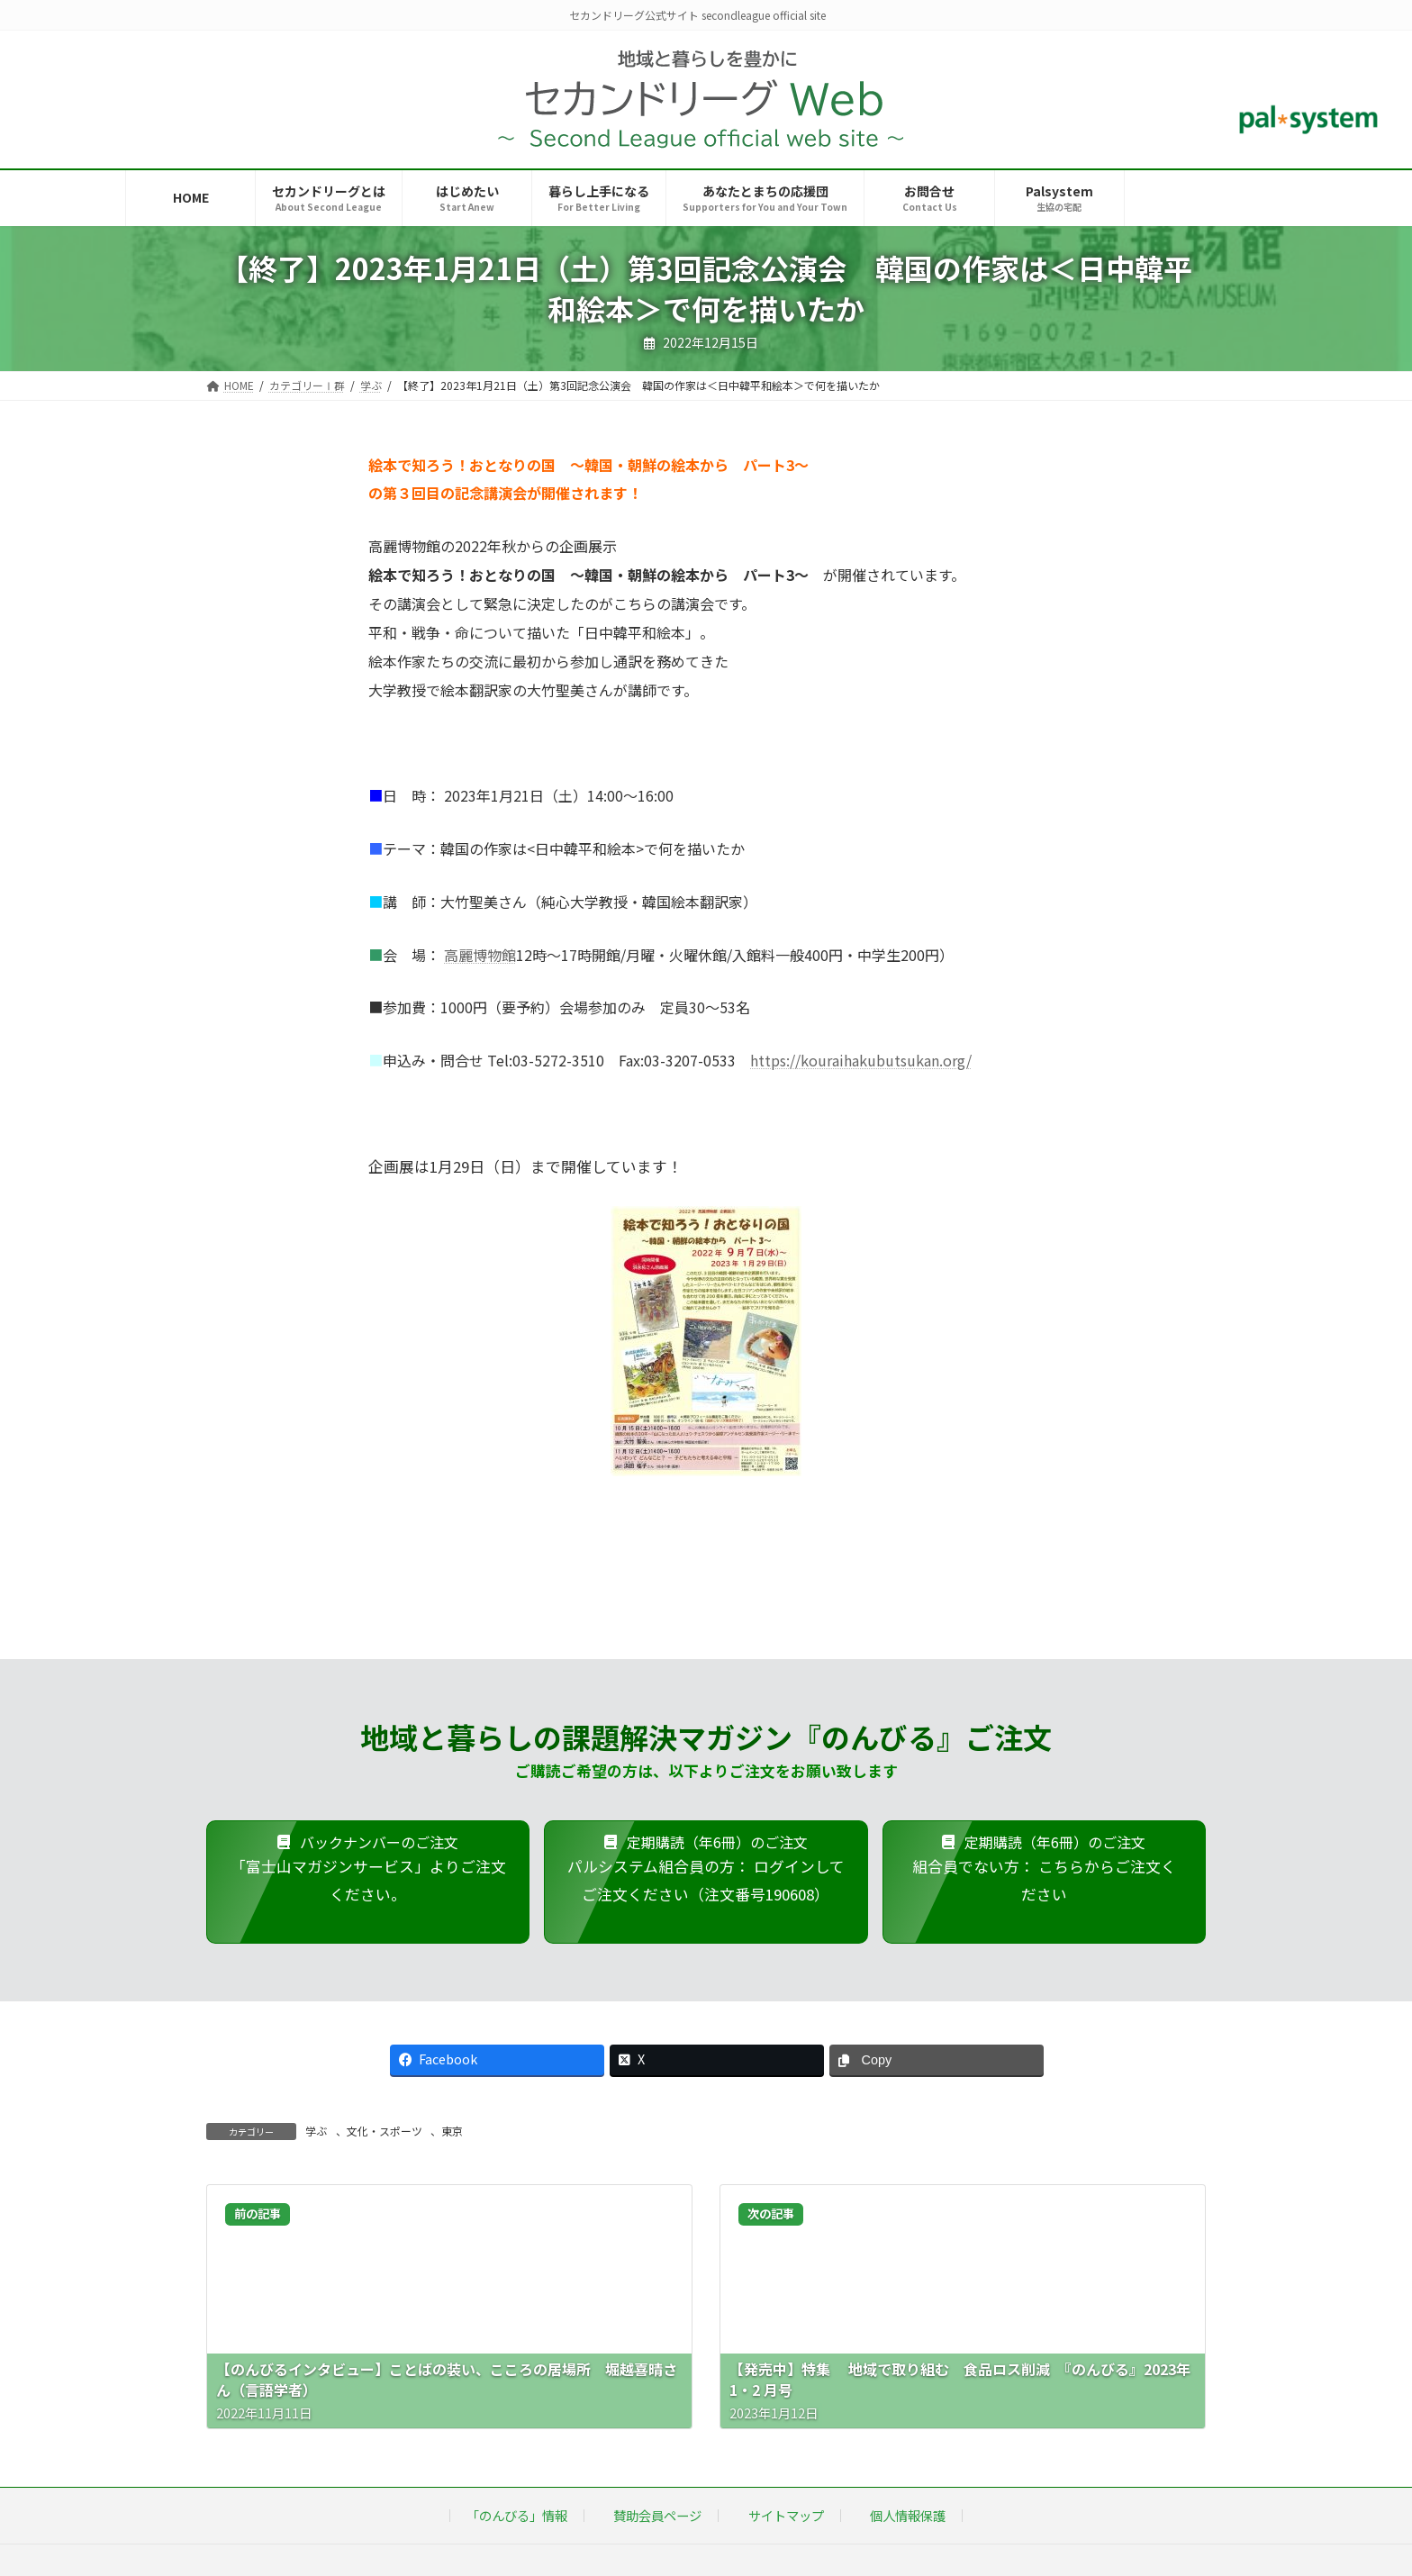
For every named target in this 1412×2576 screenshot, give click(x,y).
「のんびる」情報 (516, 2515)
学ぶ (316, 2130)
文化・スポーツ (384, 2130)
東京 (452, 2130)
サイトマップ (786, 2515)
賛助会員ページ (657, 2515)
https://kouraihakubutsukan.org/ (861, 1060)
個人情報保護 (908, 2515)
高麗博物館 (480, 955)
